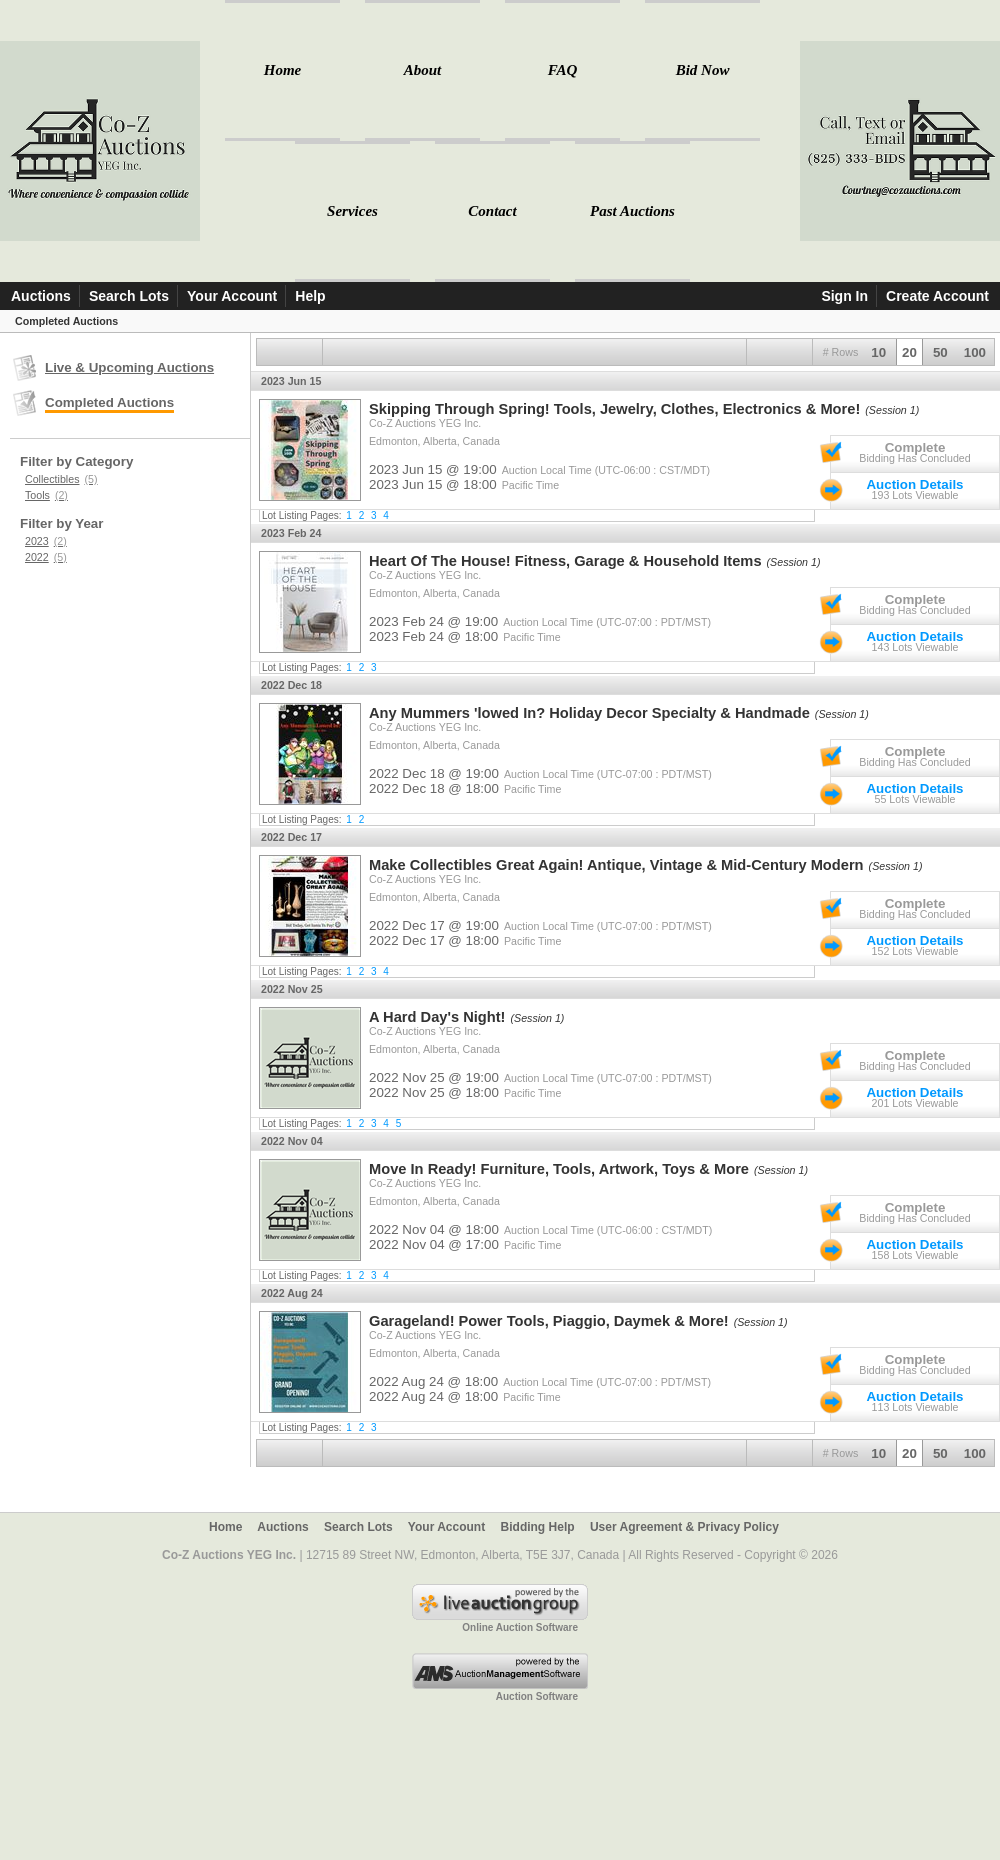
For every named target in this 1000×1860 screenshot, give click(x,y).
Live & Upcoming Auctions (129, 367)
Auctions (41, 296)
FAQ (562, 70)
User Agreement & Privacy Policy (684, 1527)
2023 (46, 541)
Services (352, 211)
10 (878, 352)
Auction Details (914, 484)
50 (940, 352)
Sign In (844, 296)
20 (909, 352)
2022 (46, 557)
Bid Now (703, 70)
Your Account (232, 296)
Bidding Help (538, 1527)
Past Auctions (632, 211)
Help (310, 296)
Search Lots (129, 296)
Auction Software (537, 1696)
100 (975, 352)
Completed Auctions (109, 402)
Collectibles (61, 479)
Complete (915, 447)
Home (283, 70)
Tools (46, 495)
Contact (492, 211)
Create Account (937, 296)
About (423, 70)
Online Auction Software (520, 1627)
